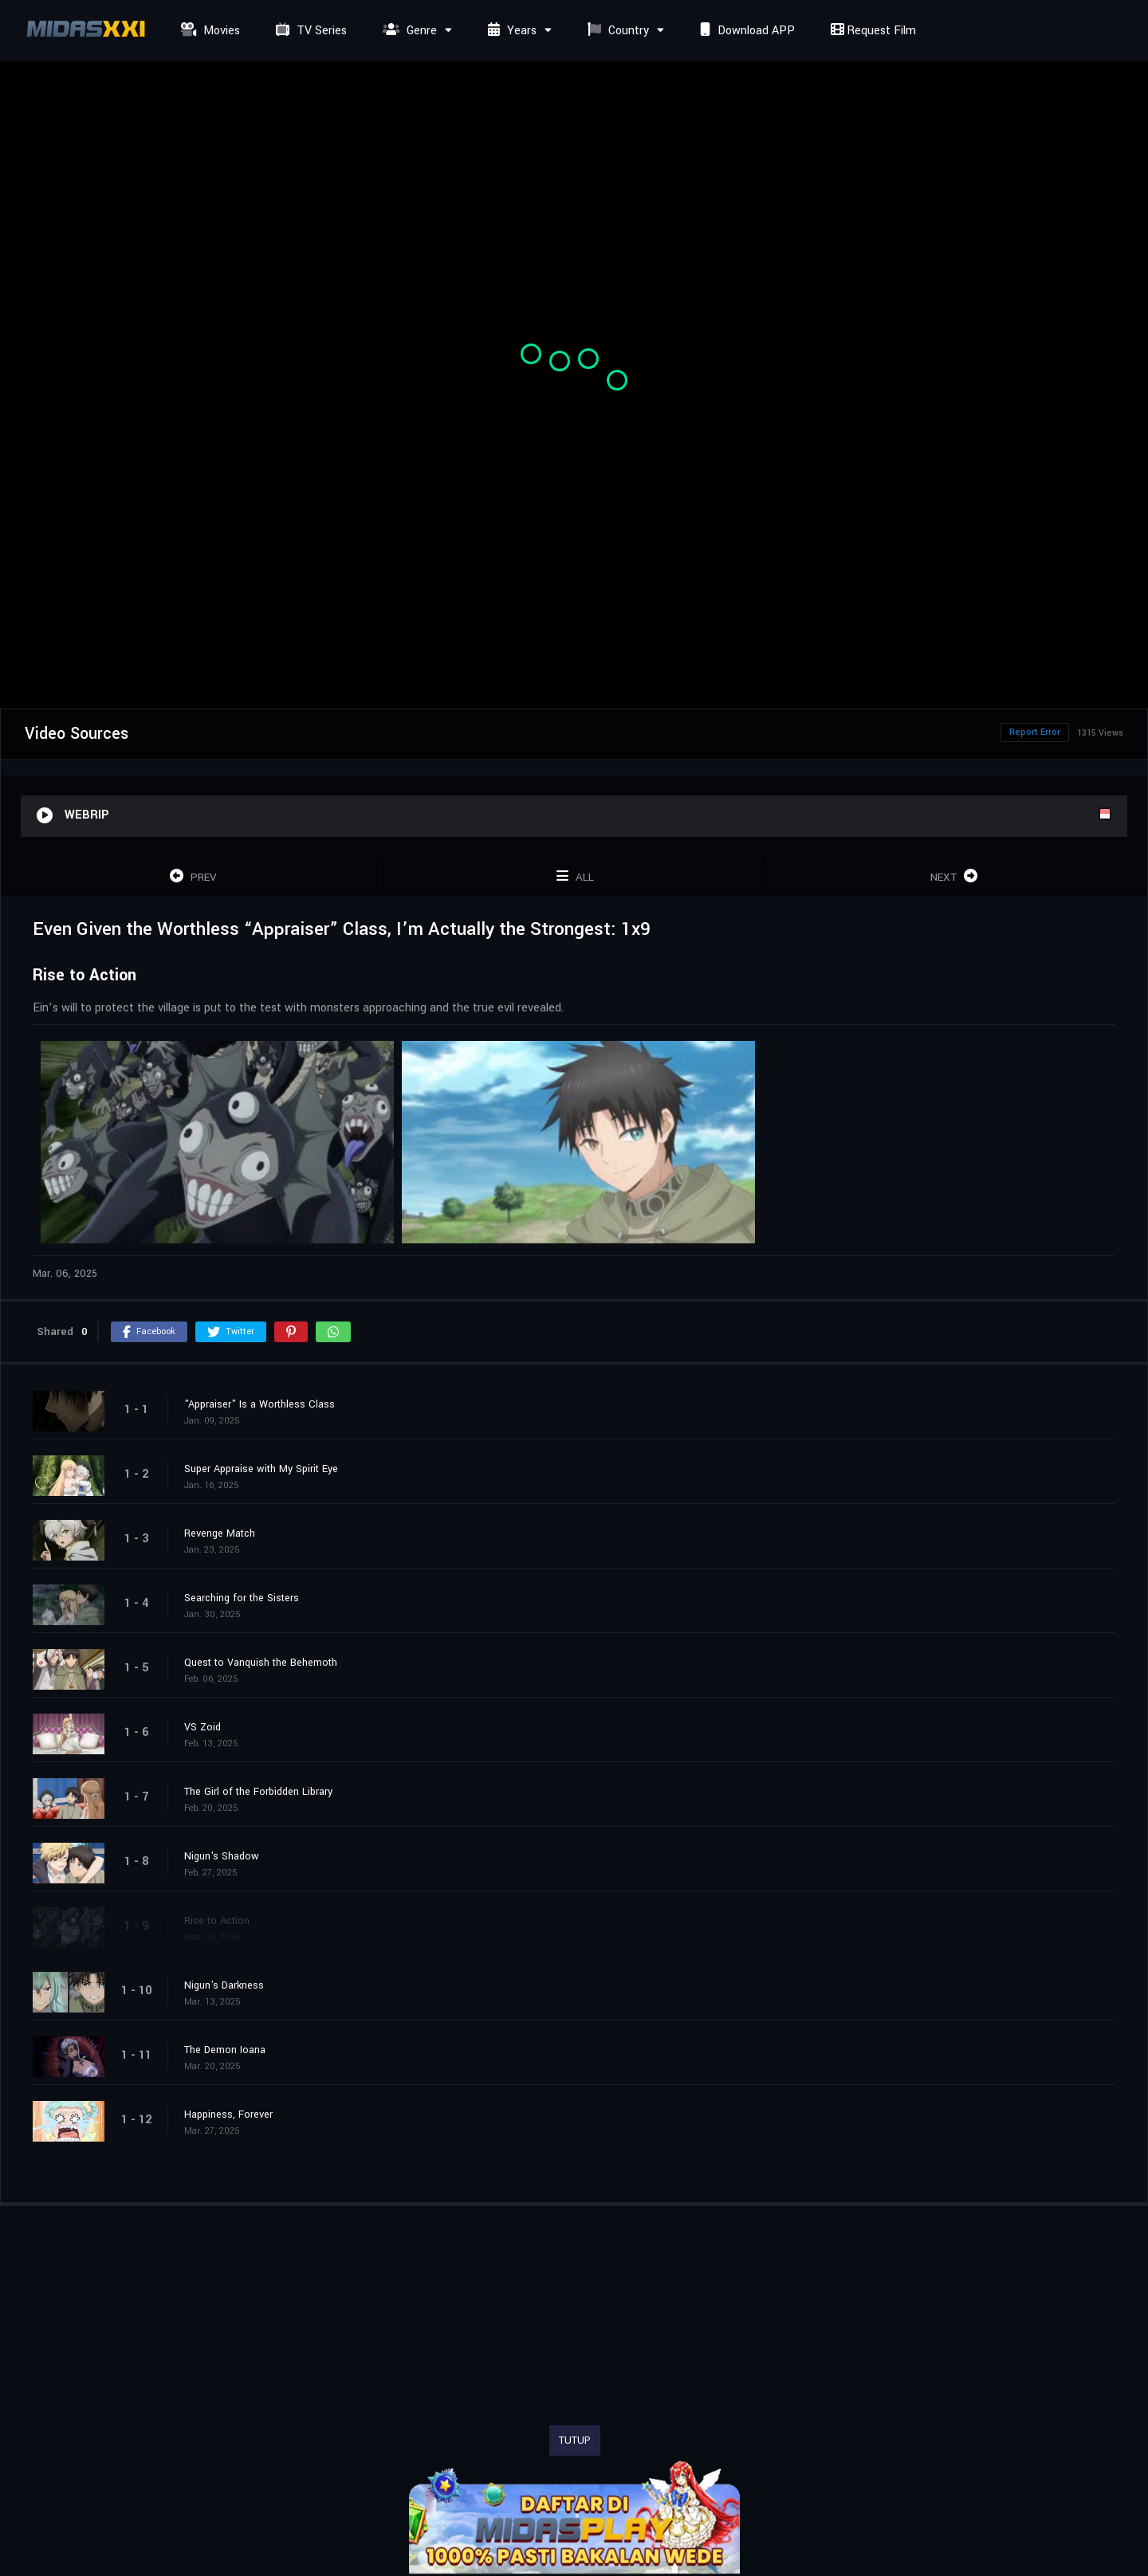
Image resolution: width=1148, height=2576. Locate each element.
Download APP (745, 30)
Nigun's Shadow (221, 1856)
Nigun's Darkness (224, 1985)
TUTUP (575, 2440)
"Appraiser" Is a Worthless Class (259, 1404)
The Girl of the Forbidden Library (258, 1792)
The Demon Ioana (224, 2050)
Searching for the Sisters (241, 1598)
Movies (208, 30)
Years (510, 30)
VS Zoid (202, 1727)
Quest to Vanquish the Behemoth (260, 1662)
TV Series (309, 30)
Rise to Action (217, 1921)
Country (616, 30)
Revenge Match (219, 1533)
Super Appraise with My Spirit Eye (261, 1469)
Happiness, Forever (228, 2114)
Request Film (871, 30)
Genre (408, 30)
